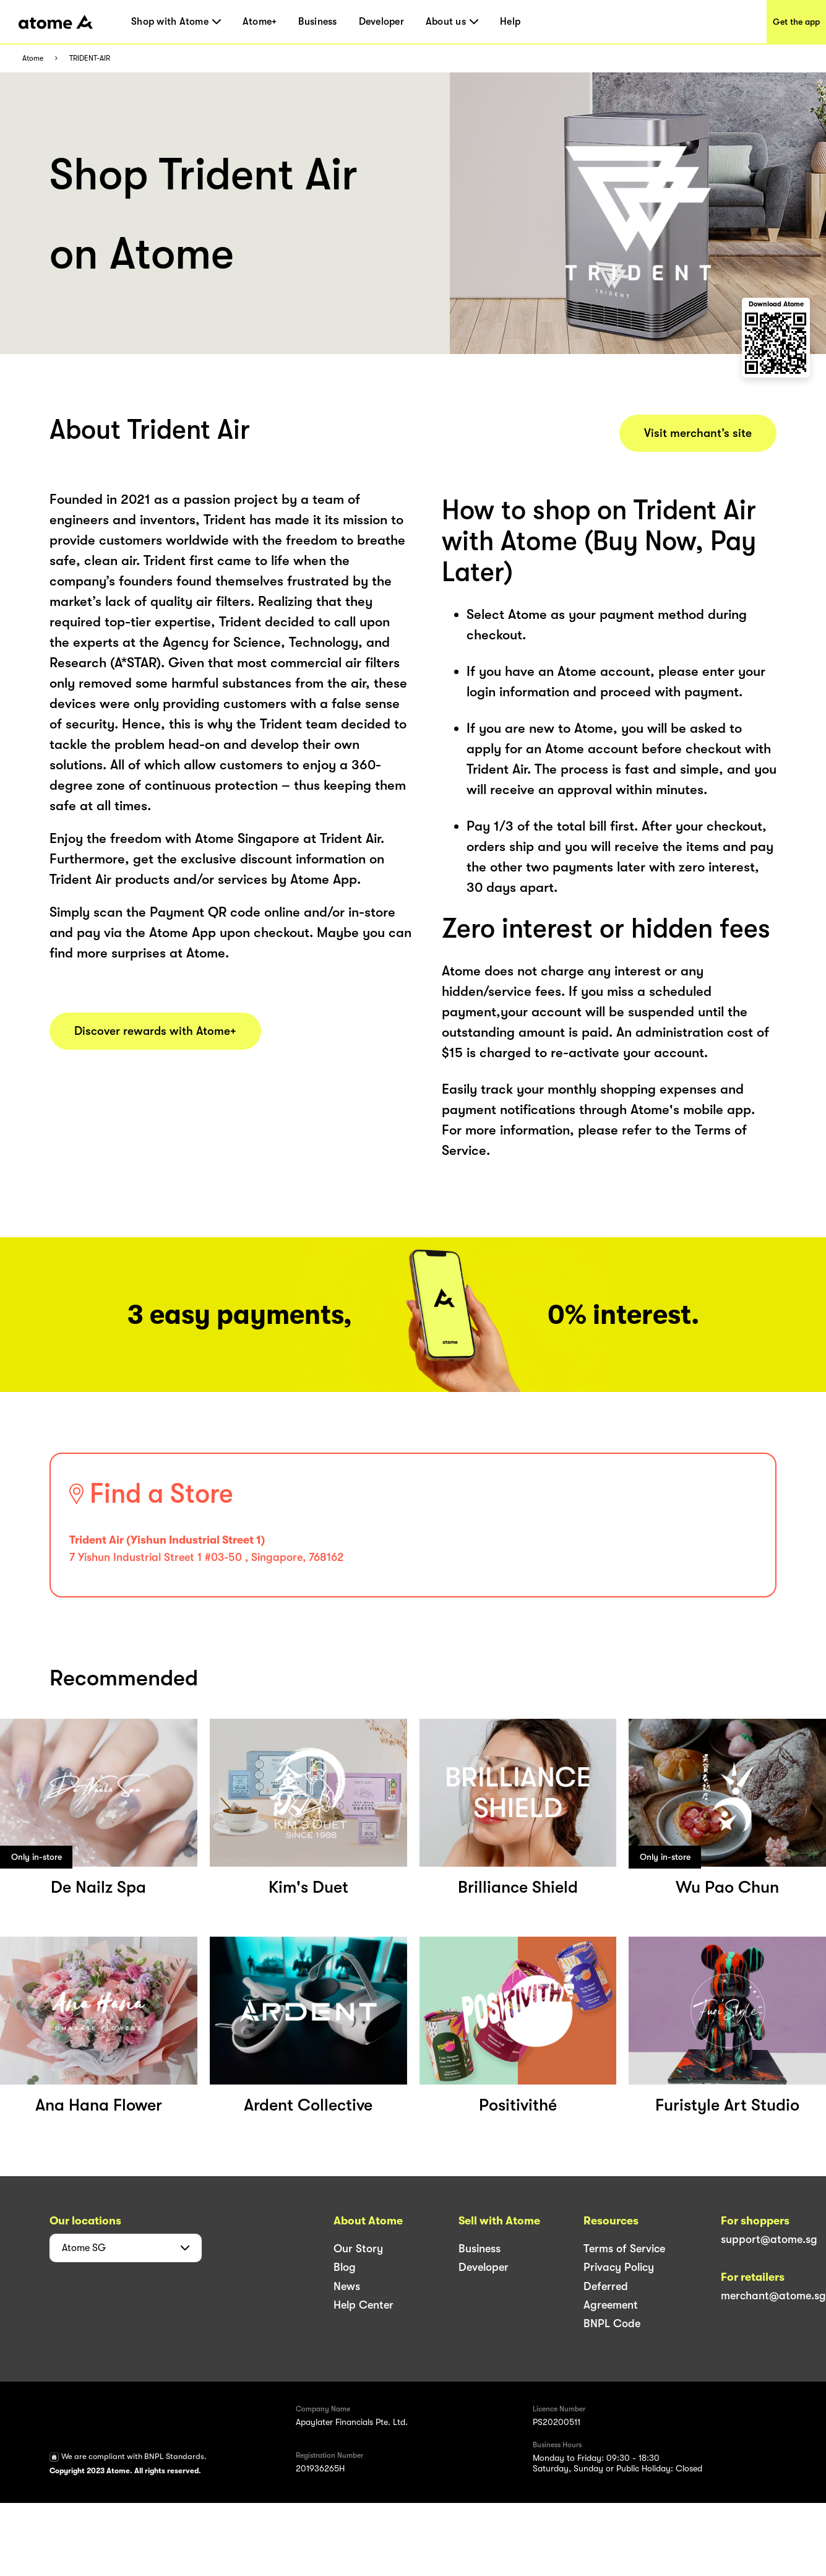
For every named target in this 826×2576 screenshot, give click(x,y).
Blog (344, 2267)
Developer (381, 21)
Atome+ (260, 21)
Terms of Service (624, 2248)
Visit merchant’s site (698, 433)
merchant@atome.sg (773, 2295)
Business (317, 21)
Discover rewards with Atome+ (155, 1031)
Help (510, 21)
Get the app (796, 22)
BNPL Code (611, 2323)
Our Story (358, 2248)
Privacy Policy (618, 2267)
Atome (32, 58)
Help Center (363, 2305)
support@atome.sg (769, 2239)
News (346, 2286)
